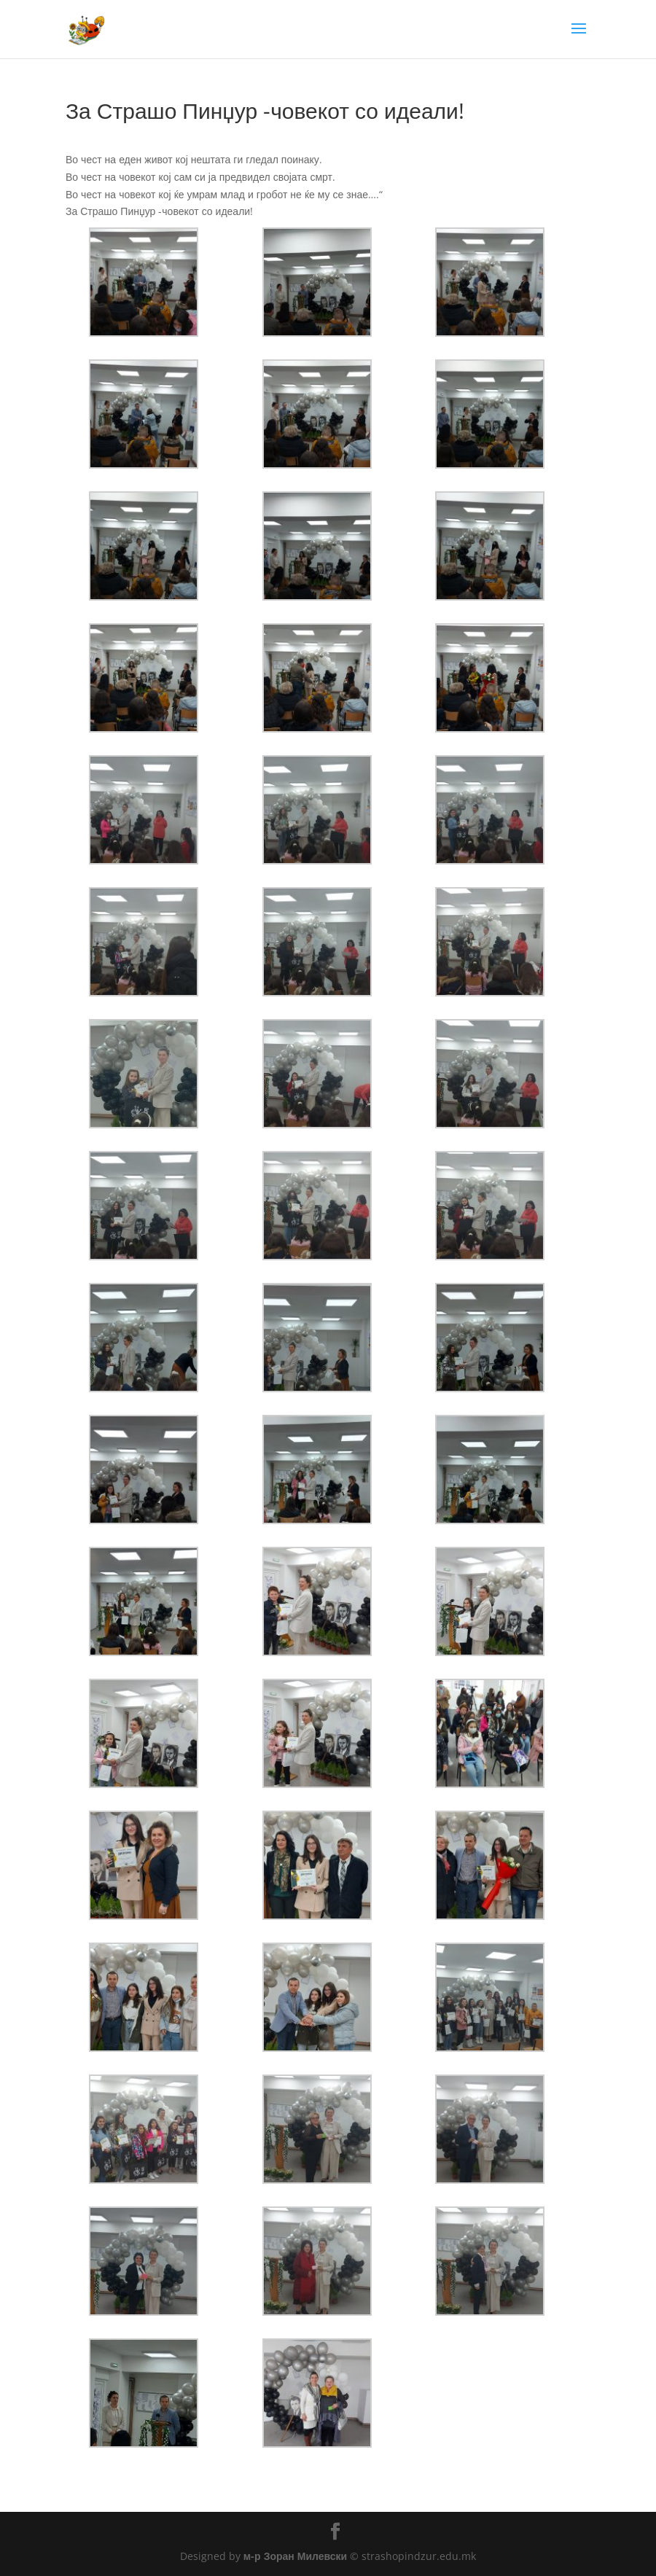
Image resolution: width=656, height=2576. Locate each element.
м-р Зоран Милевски (295, 2556)
